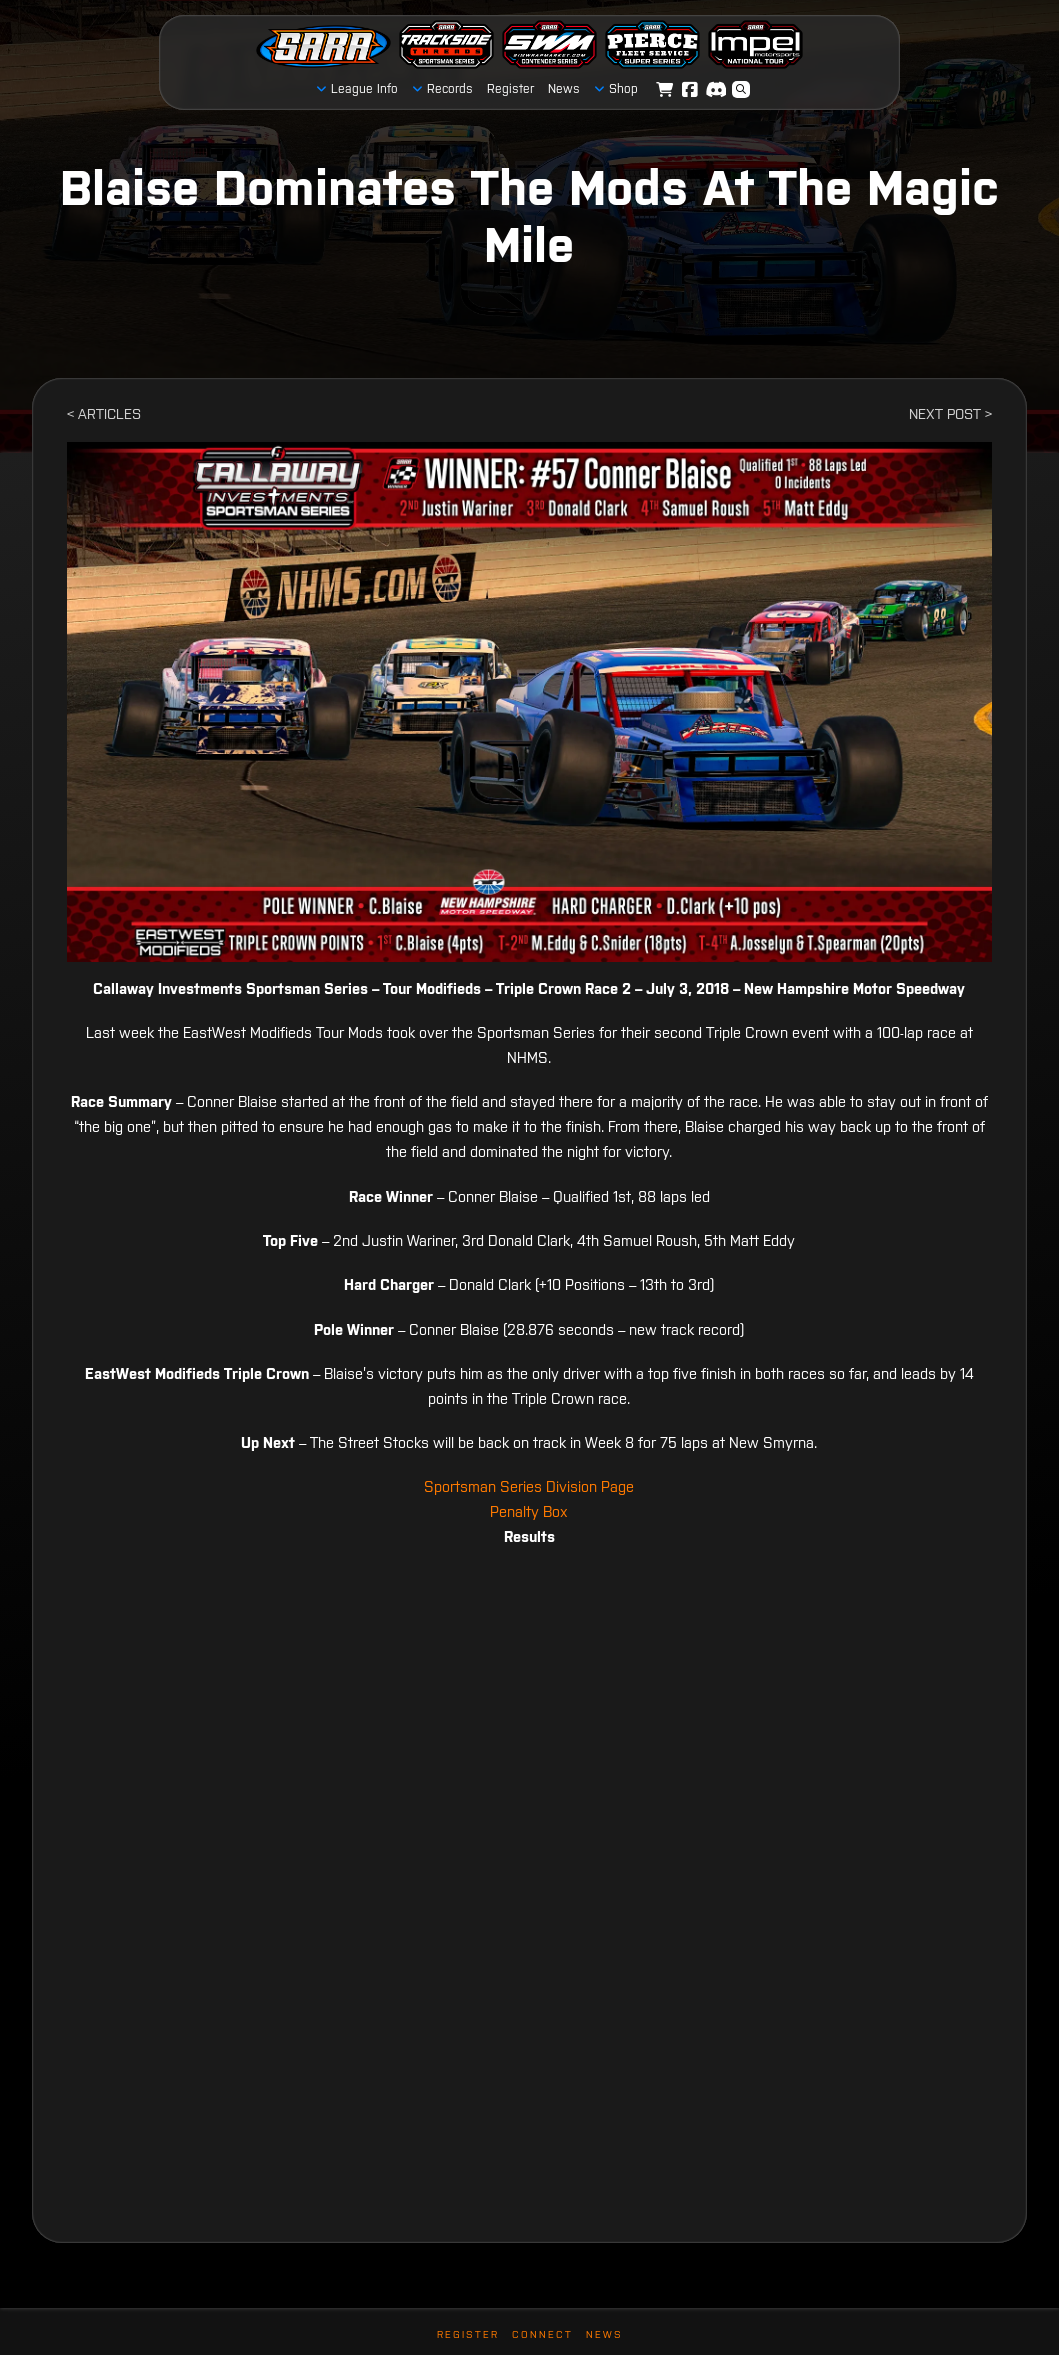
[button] (741, 90)
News (604, 2334)
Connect (542, 2334)
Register (468, 2334)
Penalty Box (529, 1511)
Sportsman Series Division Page (529, 1486)
